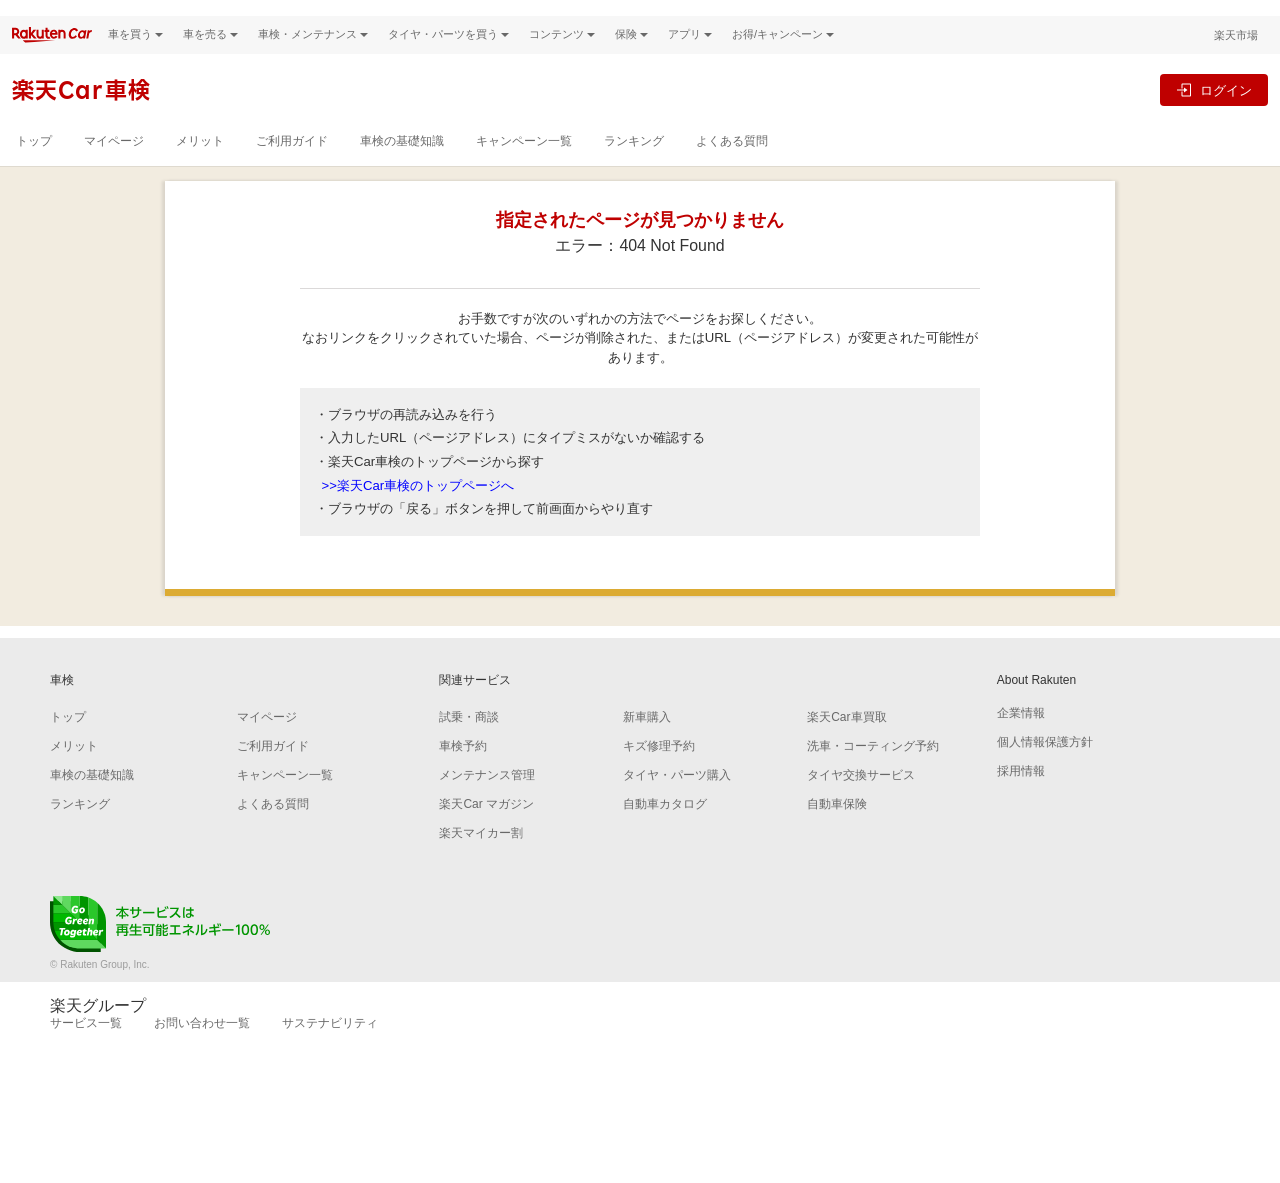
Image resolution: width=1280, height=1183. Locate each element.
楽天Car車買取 (846, 746)
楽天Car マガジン (486, 833)
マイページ (114, 169)
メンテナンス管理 (487, 804)
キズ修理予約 (659, 775)
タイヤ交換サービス (861, 804)
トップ (34, 169)
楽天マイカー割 (481, 862)
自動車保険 (837, 833)
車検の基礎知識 (402, 169)
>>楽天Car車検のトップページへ (418, 513)
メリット (200, 169)
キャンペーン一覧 (524, 169)
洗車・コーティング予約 (873, 775)
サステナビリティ (330, 1052)
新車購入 (647, 746)
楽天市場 (1236, 63)
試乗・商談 (469, 746)
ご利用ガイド (292, 169)
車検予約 (463, 775)
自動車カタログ (665, 833)
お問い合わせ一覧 (202, 1052)
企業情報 (1021, 742)
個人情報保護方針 (1045, 771)
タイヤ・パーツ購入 (677, 804)
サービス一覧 (86, 1052)
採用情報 (1021, 800)
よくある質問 (732, 169)
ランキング (634, 169)
